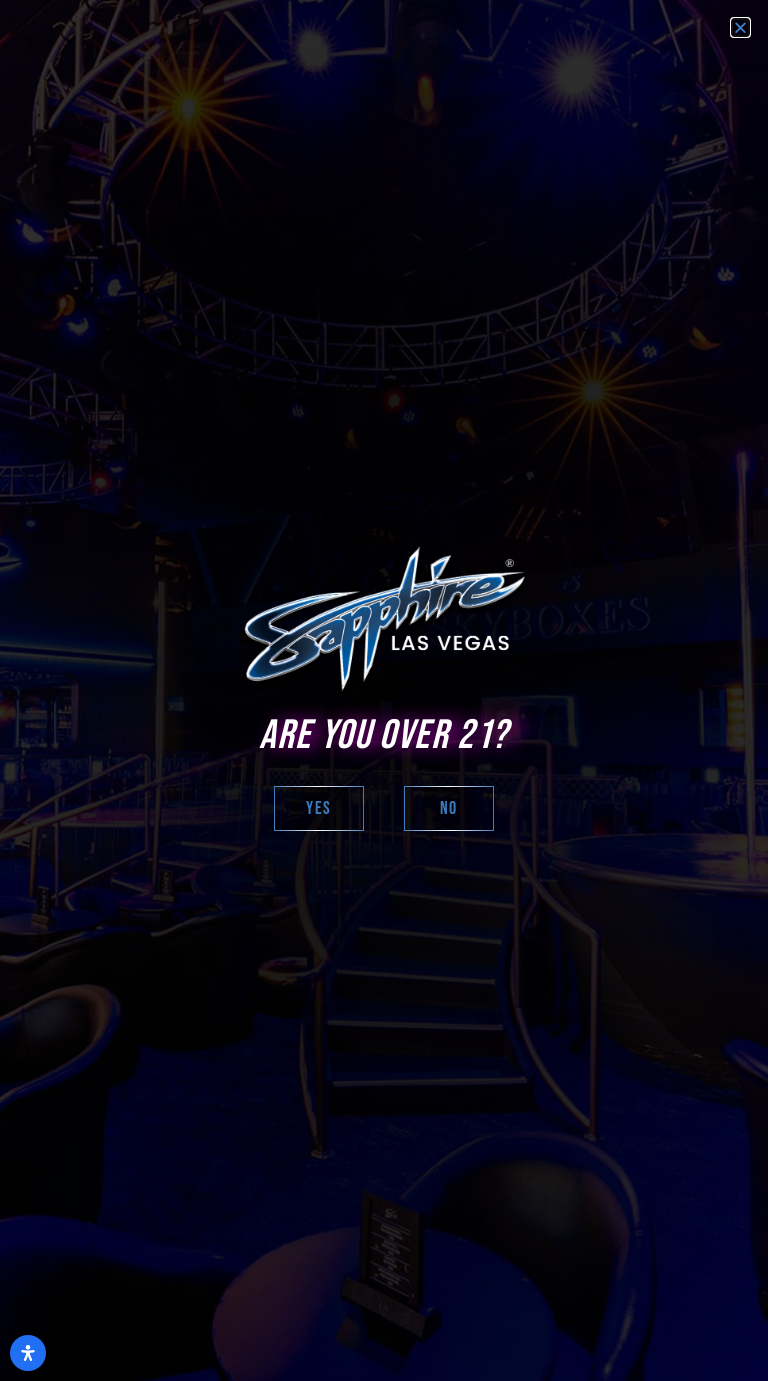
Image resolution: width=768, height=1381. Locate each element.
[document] (384, 690)
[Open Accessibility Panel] (28, 1353)
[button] (740, 27)
